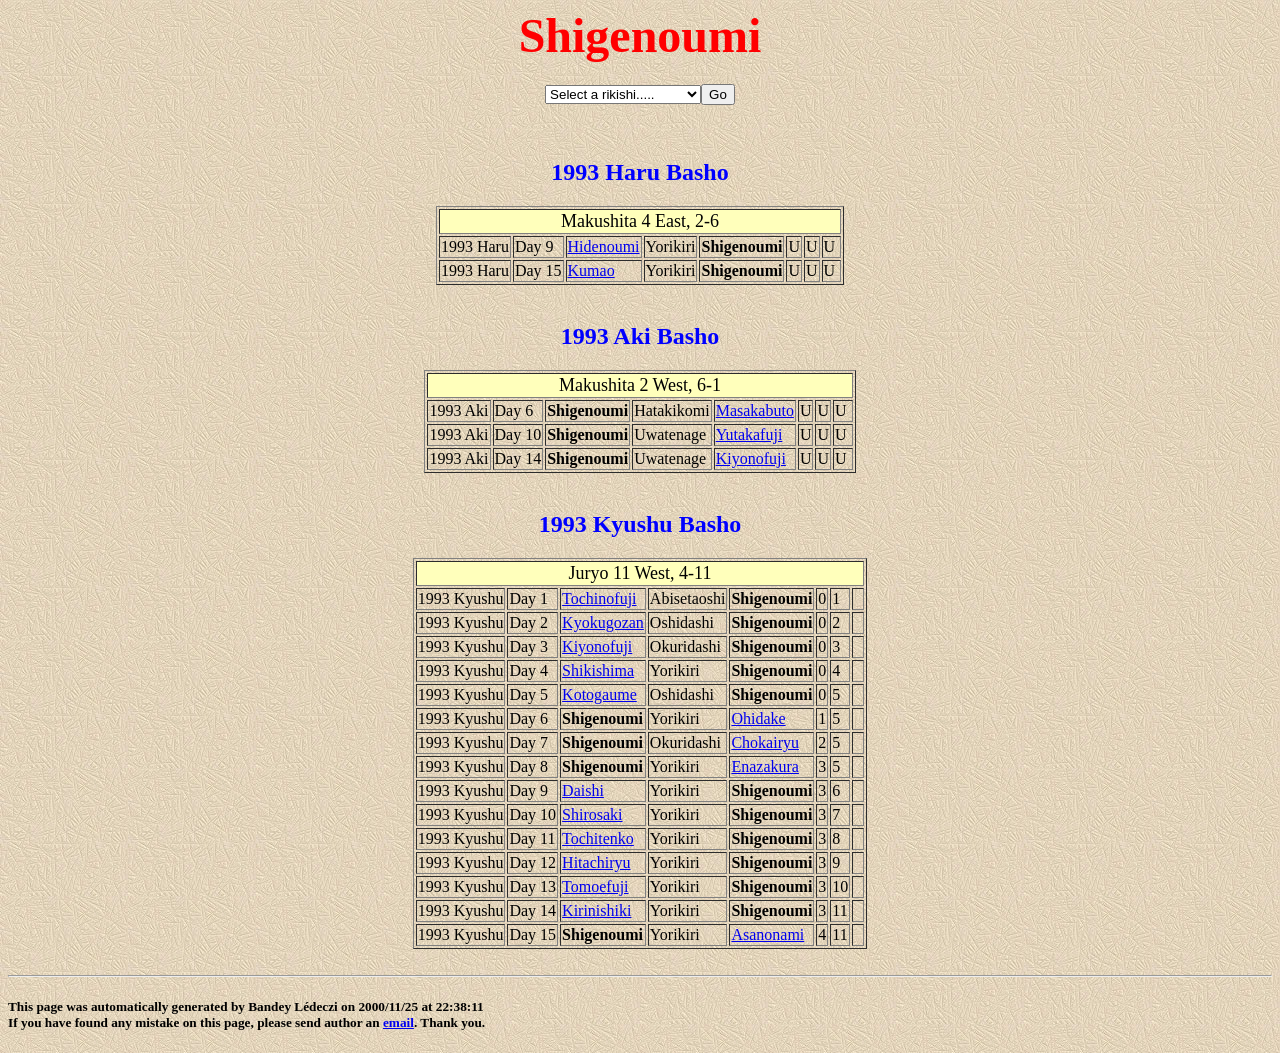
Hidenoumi (604, 246)
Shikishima (598, 670)
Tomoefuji (595, 886)
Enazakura (765, 766)
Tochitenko (598, 838)
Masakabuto (755, 410)
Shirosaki (592, 814)
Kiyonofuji (751, 458)
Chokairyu (765, 742)
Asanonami (767, 934)
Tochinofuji (599, 598)
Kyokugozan (603, 622)
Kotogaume (599, 694)
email (398, 1022)
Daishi (583, 790)
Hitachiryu (596, 862)
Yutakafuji (749, 434)
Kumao (591, 270)
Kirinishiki (596, 910)
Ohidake (758, 718)
